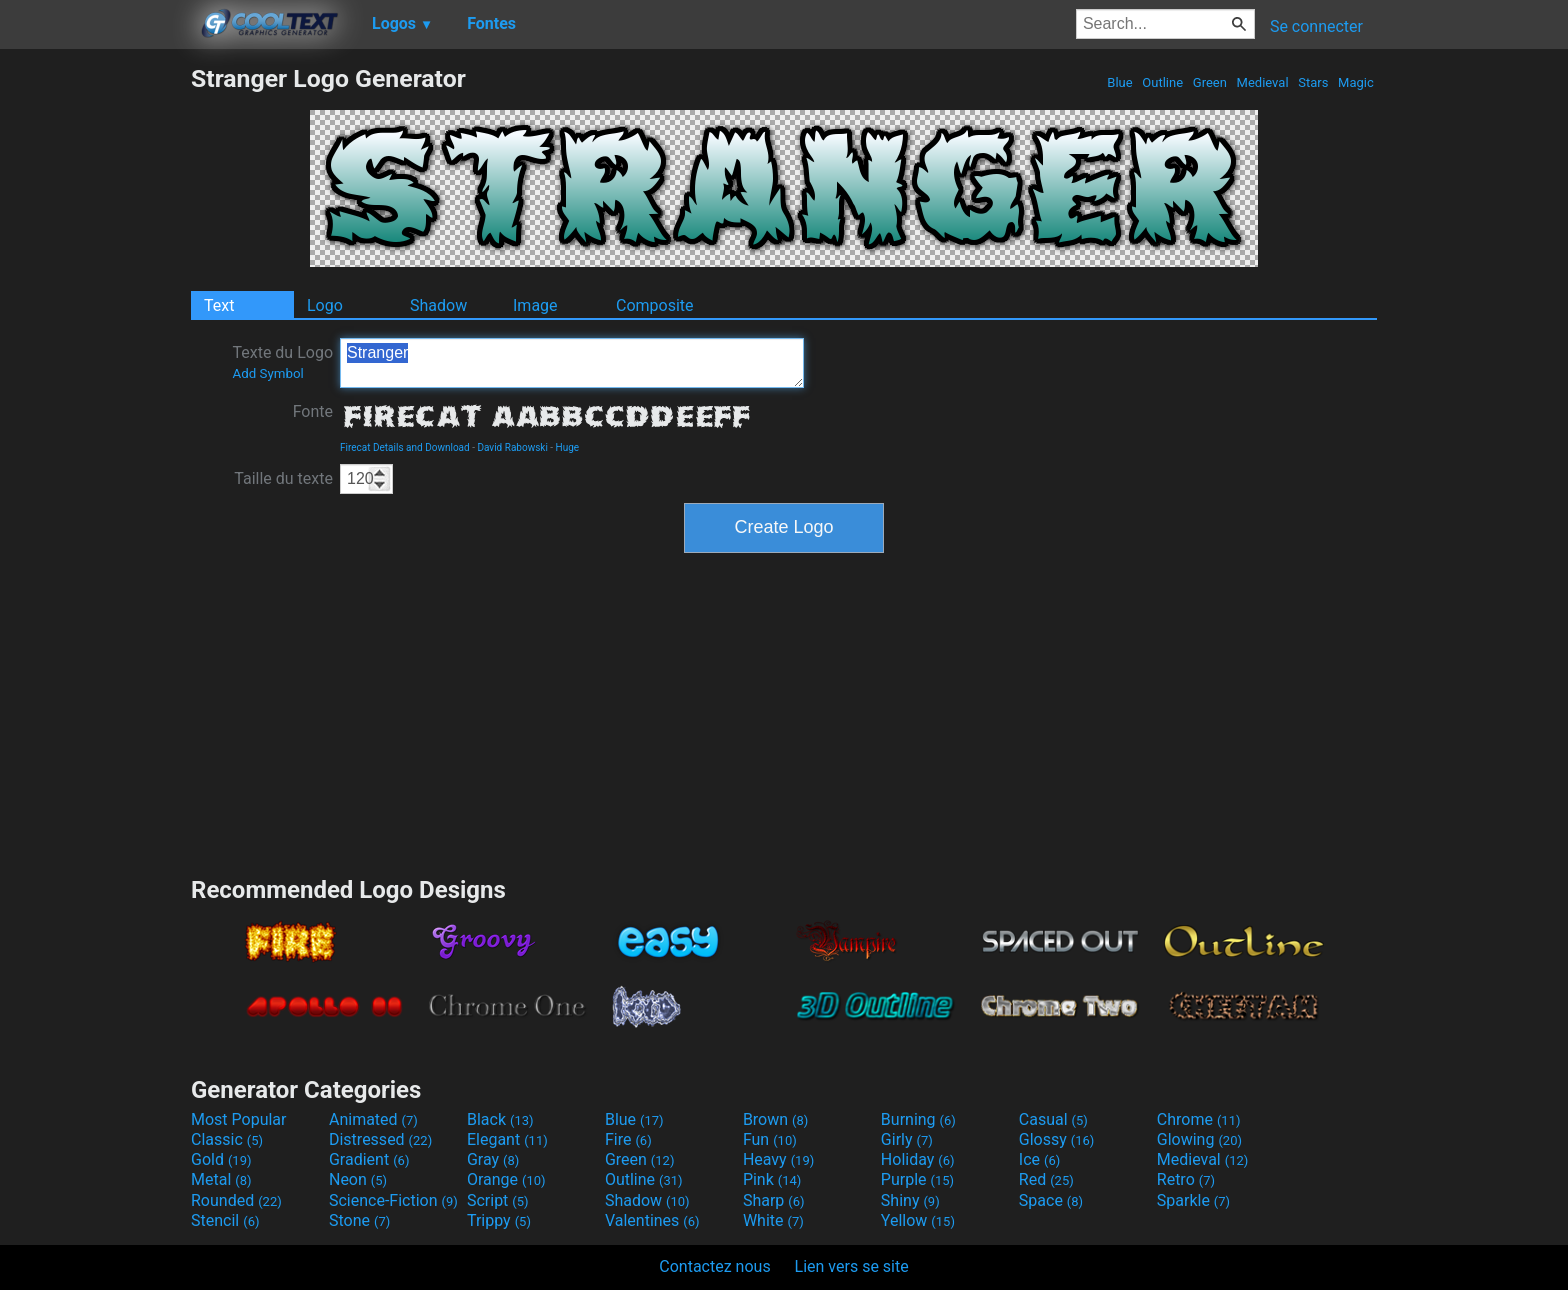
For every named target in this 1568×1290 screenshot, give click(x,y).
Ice (1039, 1159)
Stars (1313, 82)
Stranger (572, 363)
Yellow (918, 1220)
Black (500, 1119)
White (773, 1220)
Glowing (1199, 1139)
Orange (506, 1179)
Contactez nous (714, 1266)
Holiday (918, 1159)
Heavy (778, 1159)
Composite (655, 305)
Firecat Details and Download (405, 447)
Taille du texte (283, 478)
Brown (775, 1119)
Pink (772, 1179)
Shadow (438, 305)
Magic (1356, 82)
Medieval (1262, 82)
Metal (221, 1179)
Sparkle (1193, 1200)
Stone (359, 1220)
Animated (373, 1119)
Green (1210, 82)
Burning (918, 1119)
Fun (770, 1139)
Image (535, 305)
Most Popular (239, 1119)
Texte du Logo (282, 362)
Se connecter (1316, 26)
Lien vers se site (852, 1266)
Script (498, 1200)
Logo (325, 305)
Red (1046, 1179)
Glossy (1057, 1139)
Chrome (1199, 1119)
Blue (1120, 82)
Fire (628, 1139)
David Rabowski (512, 447)
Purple (917, 1179)
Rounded (236, 1200)
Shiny (910, 1200)
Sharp (774, 1200)
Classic (227, 1139)
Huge (568, 447)
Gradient (369, 1159)
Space (1051, 1200)
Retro (1186, 1179)
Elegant (507, 1139)
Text (219, 305)
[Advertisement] (95, 364)
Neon (358, 1179)
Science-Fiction (393, 1200)
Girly (907, 1139)
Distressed (380, 1139)
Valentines (652, 1220)
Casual (1053, 1119)
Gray (493, 1159)
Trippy (499, 1220)
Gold (221, 1159)
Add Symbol (267, 373)
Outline (1162, 82)
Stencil (225, 1220)
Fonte (313, 411)
